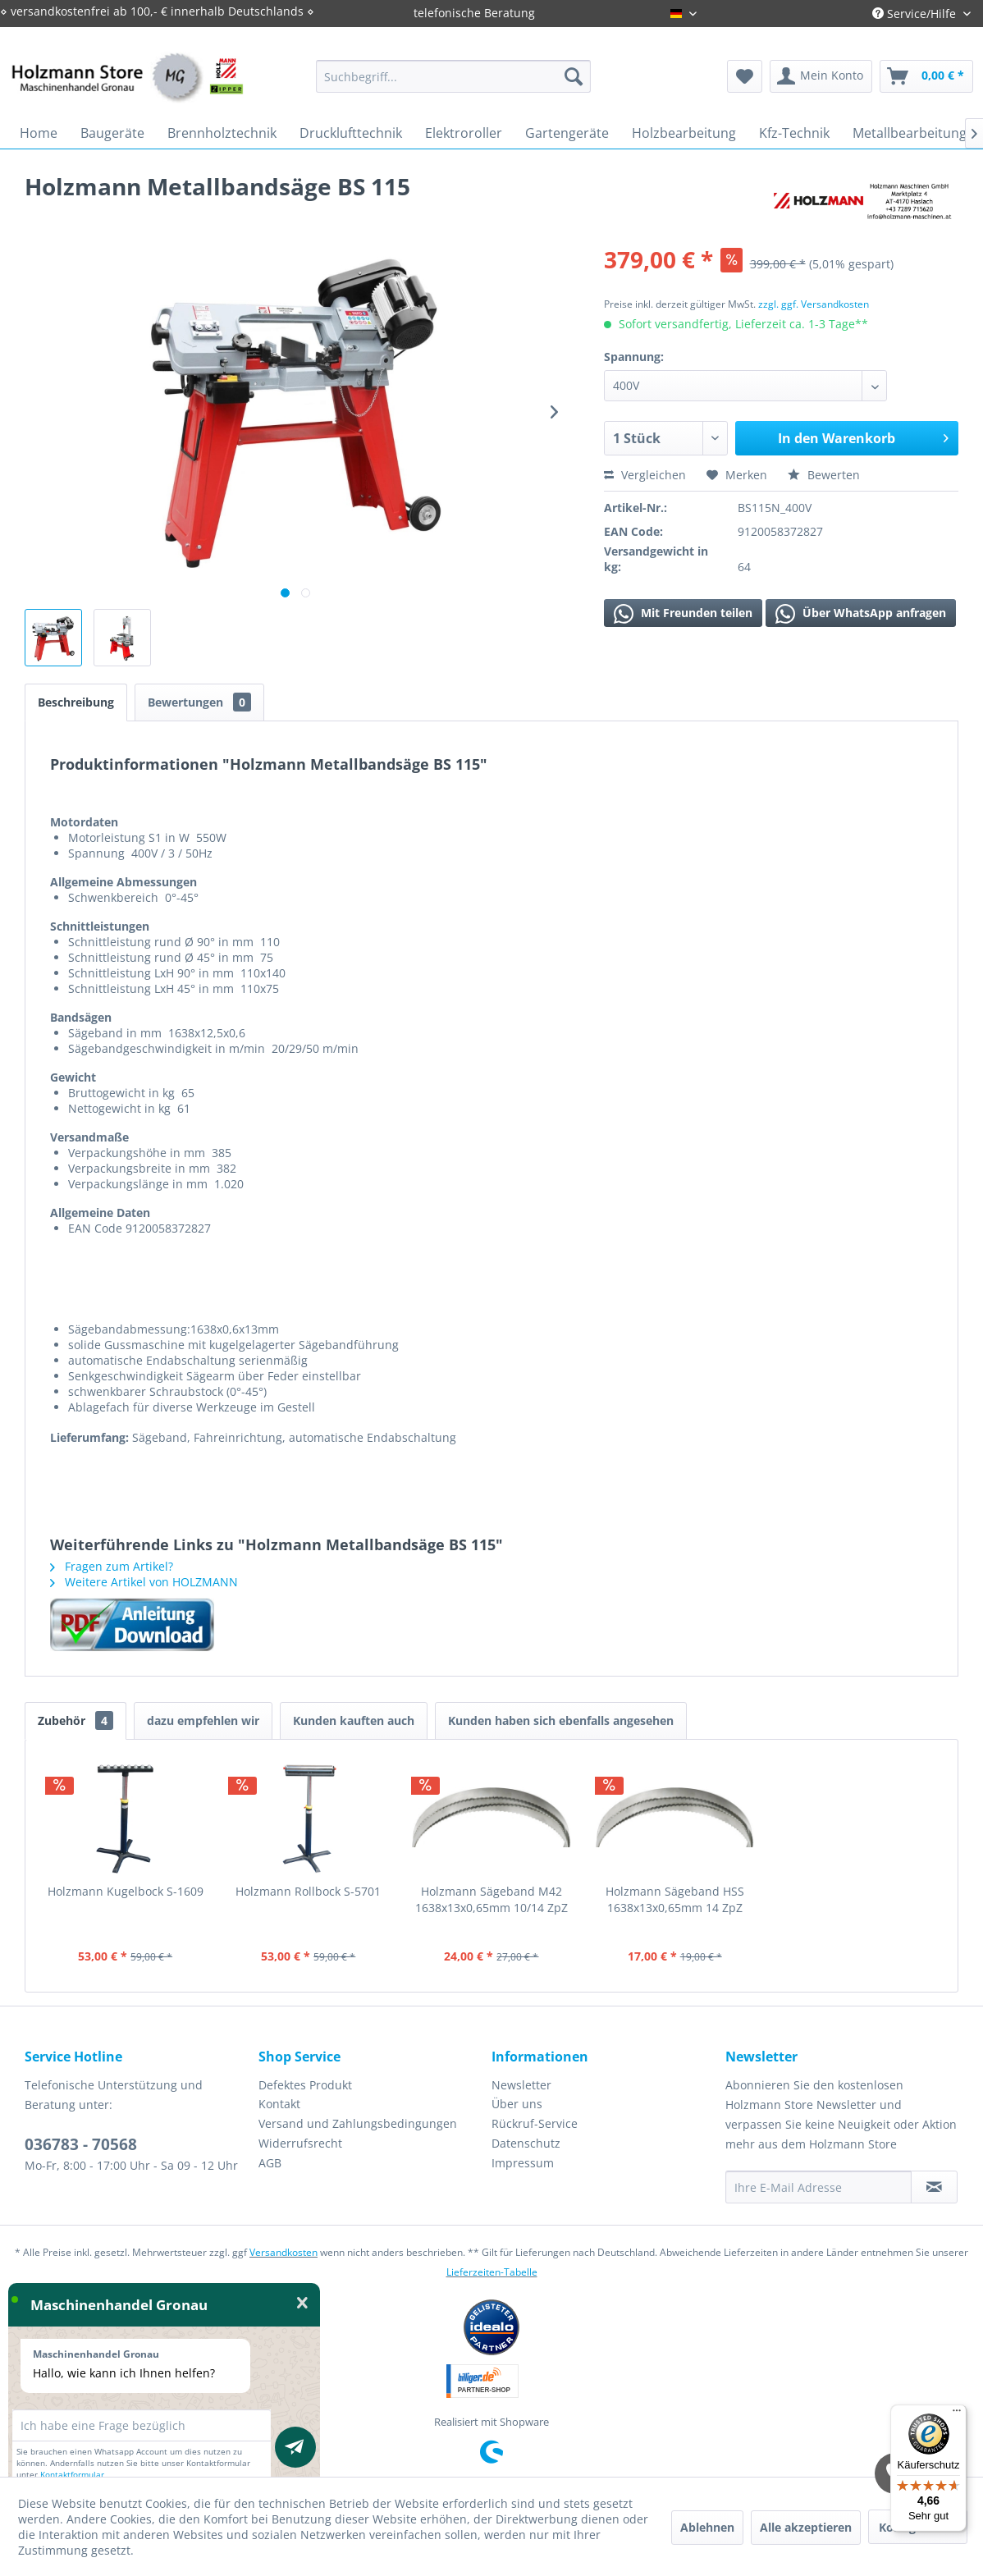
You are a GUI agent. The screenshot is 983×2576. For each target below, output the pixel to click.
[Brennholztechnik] (222, 133)
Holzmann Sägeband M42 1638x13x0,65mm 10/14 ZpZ (491, 1899)
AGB (269, 2163)
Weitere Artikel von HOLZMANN (144, 1582)
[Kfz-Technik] (794, 133)
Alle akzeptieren (806, 2527)
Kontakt (279, 2104)
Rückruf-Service (535, 2123)
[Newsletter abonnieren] (934, 2187)
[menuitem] (453, 76)
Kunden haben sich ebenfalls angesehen (561, 1720)
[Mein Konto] (821, 76)
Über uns (517, 2104)
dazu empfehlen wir (203, 1720)
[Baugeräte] (112, 133)
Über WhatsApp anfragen (860, 614)
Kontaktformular (72, 2474)
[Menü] (957, 2414)
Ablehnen (707, 2527)
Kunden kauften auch (353, 1720)
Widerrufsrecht (300, 2143)
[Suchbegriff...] (453, 76)
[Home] (38, 133)
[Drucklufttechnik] (351, 133)
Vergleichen (645, 475)
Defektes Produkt (305, 2085)
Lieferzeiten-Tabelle (491, 2272)
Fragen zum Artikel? (111, 1566)
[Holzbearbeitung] (684, 133)
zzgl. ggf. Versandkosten (813, 304)
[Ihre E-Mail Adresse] (818, 2187)
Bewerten (824, 475)
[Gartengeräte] (567, 133)
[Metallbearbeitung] (909, 133)
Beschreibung (76, 702)
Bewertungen (199, 702)
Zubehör (75, 1720)
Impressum (523, 2163)
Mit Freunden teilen (683, 614)
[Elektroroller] (464, 133)
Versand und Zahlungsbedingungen (357, 2123)
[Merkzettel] (744, 76)
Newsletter (521, 2085)
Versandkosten (283, 2252)
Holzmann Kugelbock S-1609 (125, 1891)
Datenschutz (526, 2143)
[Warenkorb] (926, 76)
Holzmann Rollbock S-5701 (308, 1891)
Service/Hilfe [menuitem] (915, 13)
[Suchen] (573, 76)
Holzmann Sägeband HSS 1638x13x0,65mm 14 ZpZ (675, 1899)
